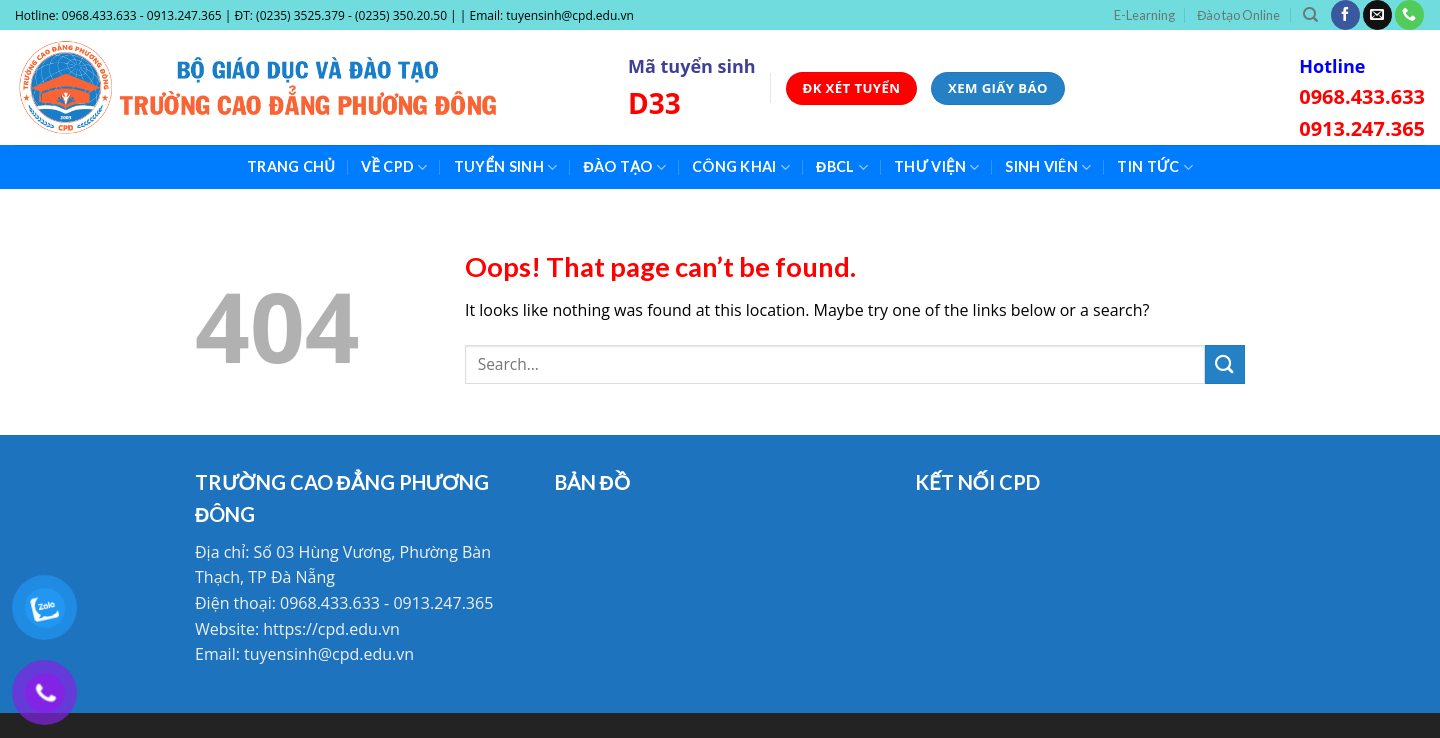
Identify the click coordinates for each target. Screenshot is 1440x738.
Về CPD (394, 167)
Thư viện (936, 167)
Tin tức (1155, 167)
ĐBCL (842, 167)
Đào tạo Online (1238, 15)
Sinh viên (1048, 167)
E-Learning (1144, 15)
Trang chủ (291, 166)
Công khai (741, 167)
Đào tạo (624, 167)
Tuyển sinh (506, 167)
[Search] (1310, 15)
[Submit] (1225, 364)
